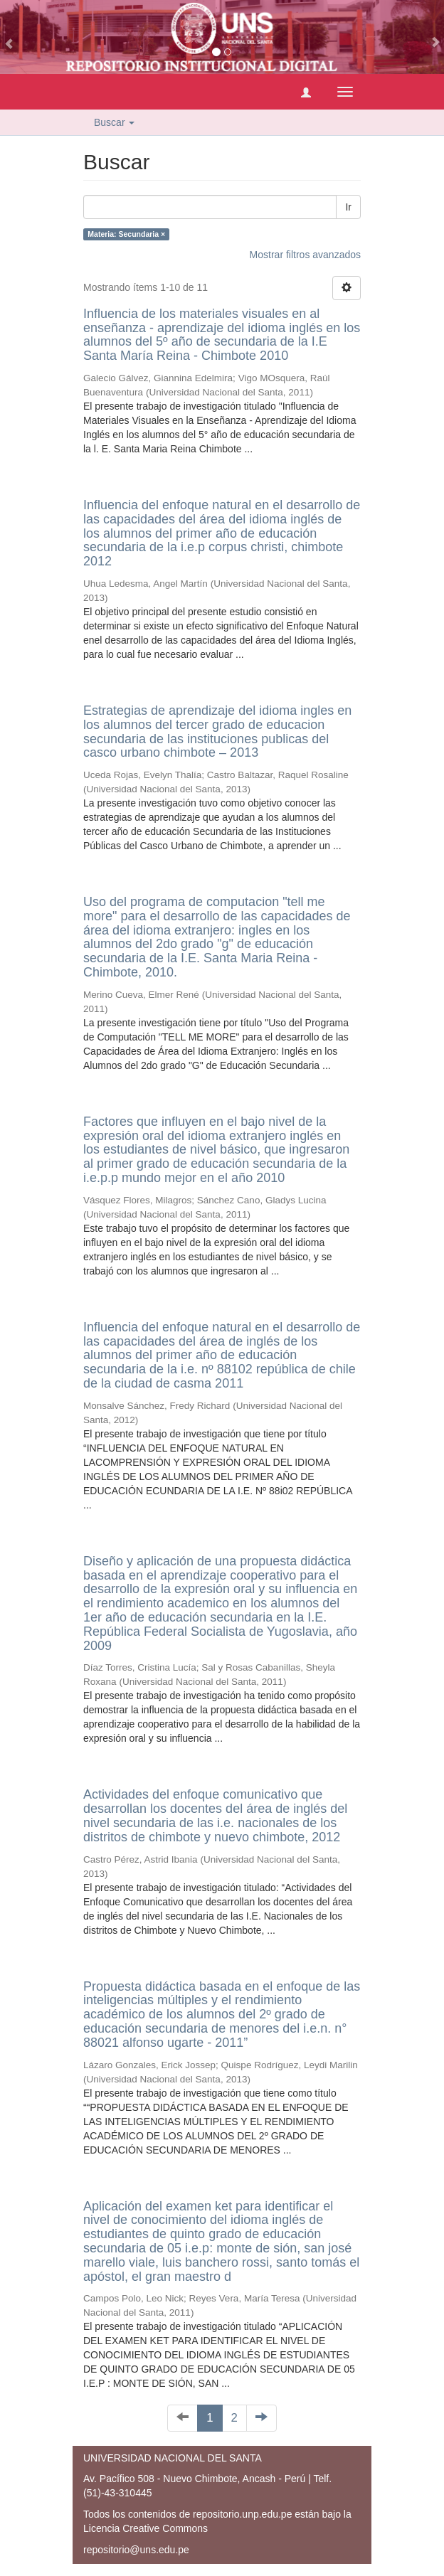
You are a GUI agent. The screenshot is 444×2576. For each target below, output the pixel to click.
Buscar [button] (114, 122)
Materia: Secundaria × (126, 234)
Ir (348, 207)
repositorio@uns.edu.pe (136, 2549)
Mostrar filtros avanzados (305, 254)
